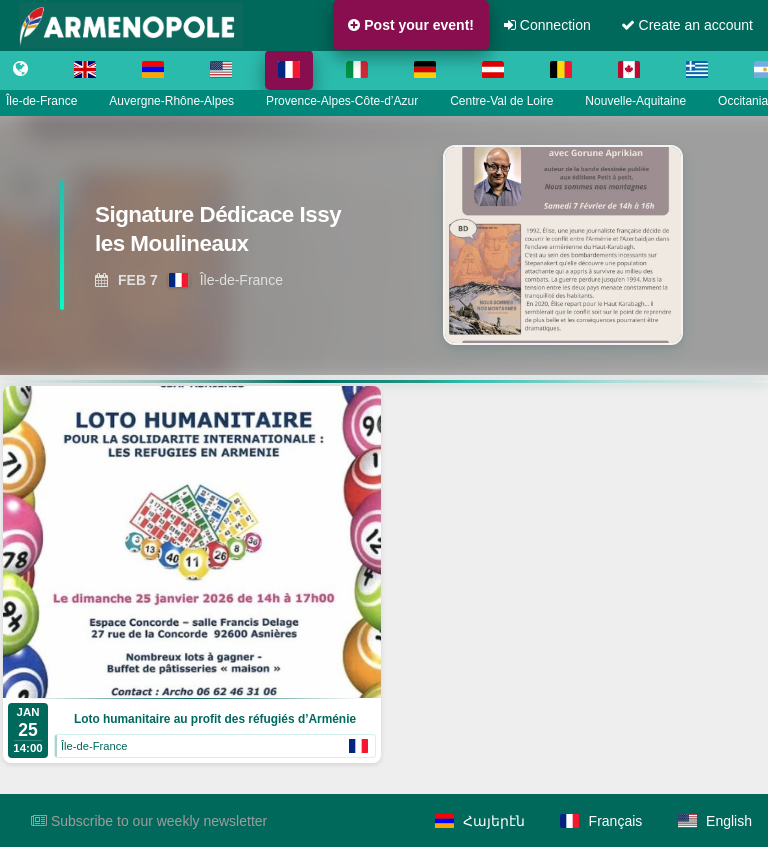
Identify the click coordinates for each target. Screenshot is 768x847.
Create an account (687, 25)
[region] (384, 245)
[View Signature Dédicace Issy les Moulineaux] (215, 235)
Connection (547, 25)
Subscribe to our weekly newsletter (149, 821)
